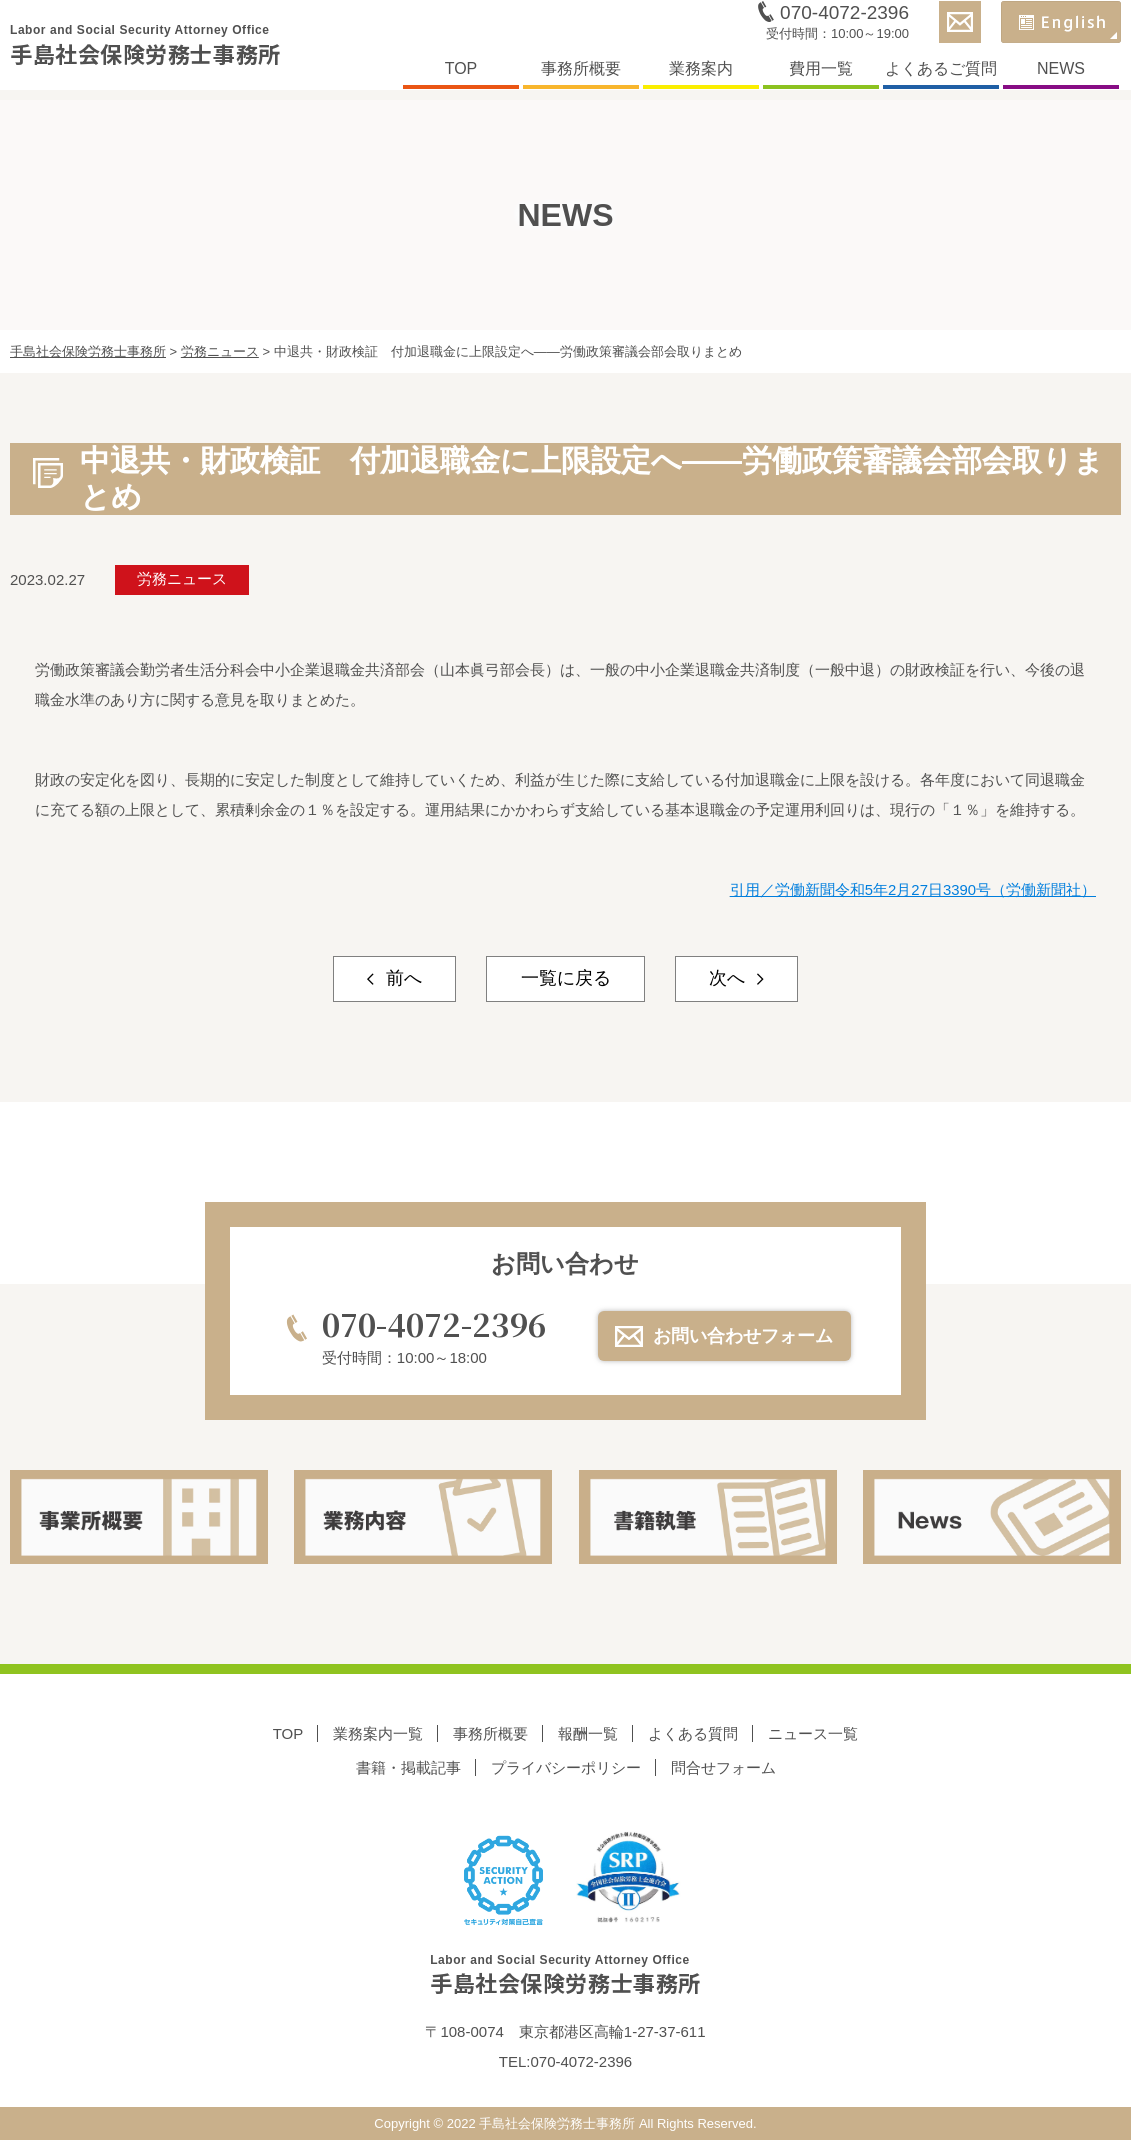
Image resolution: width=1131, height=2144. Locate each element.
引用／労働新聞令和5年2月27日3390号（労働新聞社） (912, 889)
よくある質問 (693, 1734)
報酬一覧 (588, 1734)
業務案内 (701, 73)
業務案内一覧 (378, 1734)
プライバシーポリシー (566, 1769)
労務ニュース (183, 579)
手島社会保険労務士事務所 (157, 50)
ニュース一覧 (813, 1734)
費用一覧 (821, 73)
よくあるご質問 (941, 73)
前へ (395, 979)
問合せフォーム (723, 1769)
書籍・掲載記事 (408, 1769)
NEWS (1061, 73)
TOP (461, 73)
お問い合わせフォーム (746, 1336)
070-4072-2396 (844, 17)
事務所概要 (581, 73)
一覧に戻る (566, 979)
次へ (735, 979)
